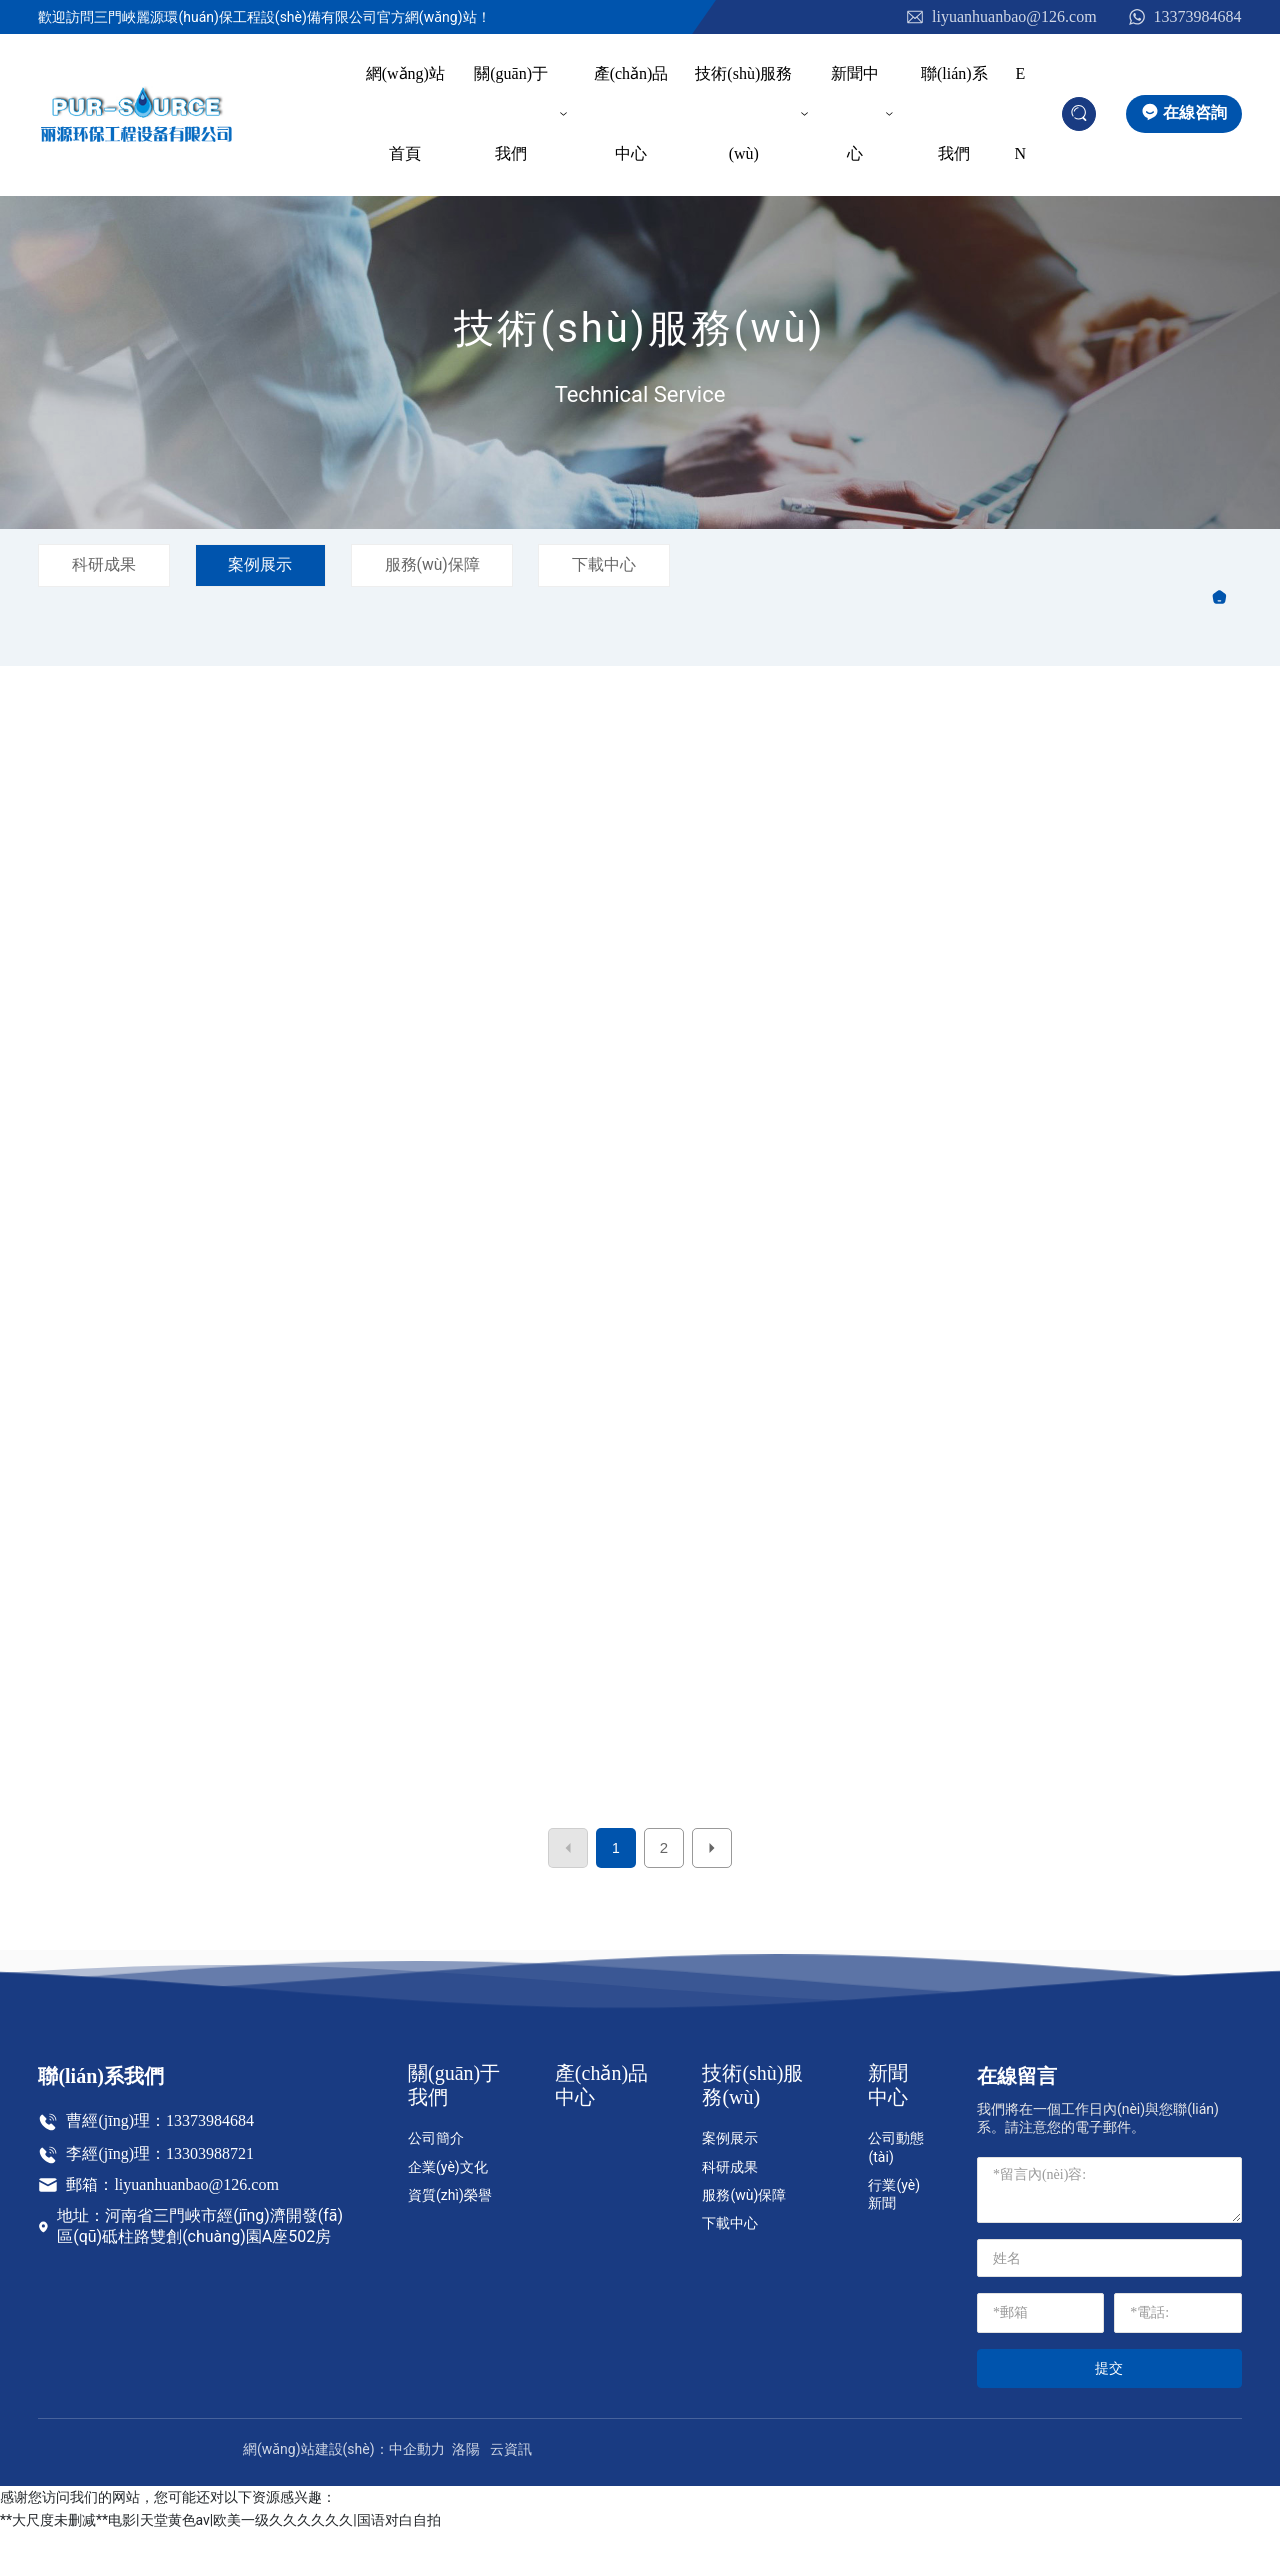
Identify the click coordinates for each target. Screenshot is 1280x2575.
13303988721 (210, 2196)
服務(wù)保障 (444, 564)
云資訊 (511, 2492)
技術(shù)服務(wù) (639, 328)
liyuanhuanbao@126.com (1000, 17)
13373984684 (1184, 17)
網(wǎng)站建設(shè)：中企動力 (344, 2492)
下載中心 (621, 564)
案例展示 (267, 564)
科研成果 (106, 564)
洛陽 (466, 2492)
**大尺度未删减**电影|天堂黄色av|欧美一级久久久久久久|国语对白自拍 (220, 2563)
